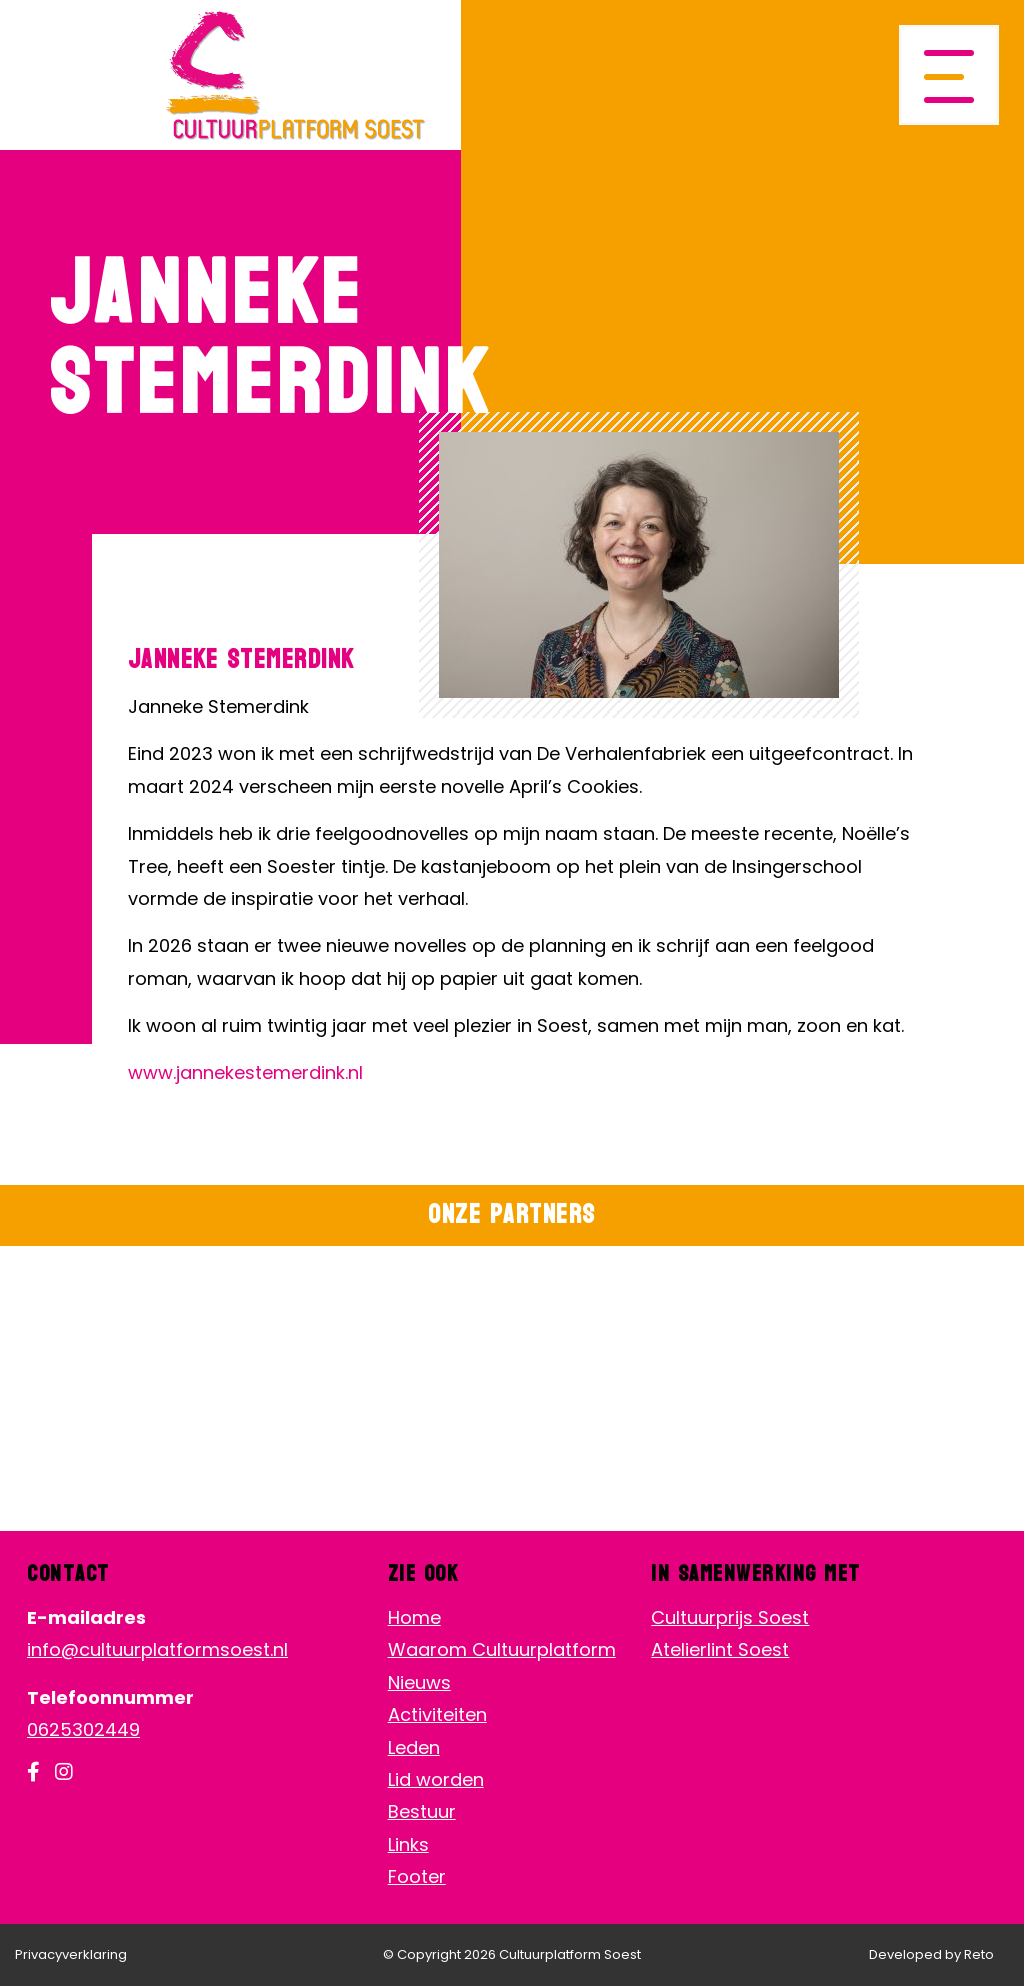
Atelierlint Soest (720, 1649)
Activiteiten (437, 1714)
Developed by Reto (931, 1954)
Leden (414, 1747)
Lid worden (436, 1779)
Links (408, 1844)
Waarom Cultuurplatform (502, 1649)
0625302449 (83, 1729)
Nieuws (419, 1682)
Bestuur (422, 1811)
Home (414, 1617)
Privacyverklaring (71, 1954)
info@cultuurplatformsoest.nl (157, 1649)
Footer (417, 1876)
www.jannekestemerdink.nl (245, 1072)
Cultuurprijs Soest (730, 1617)
